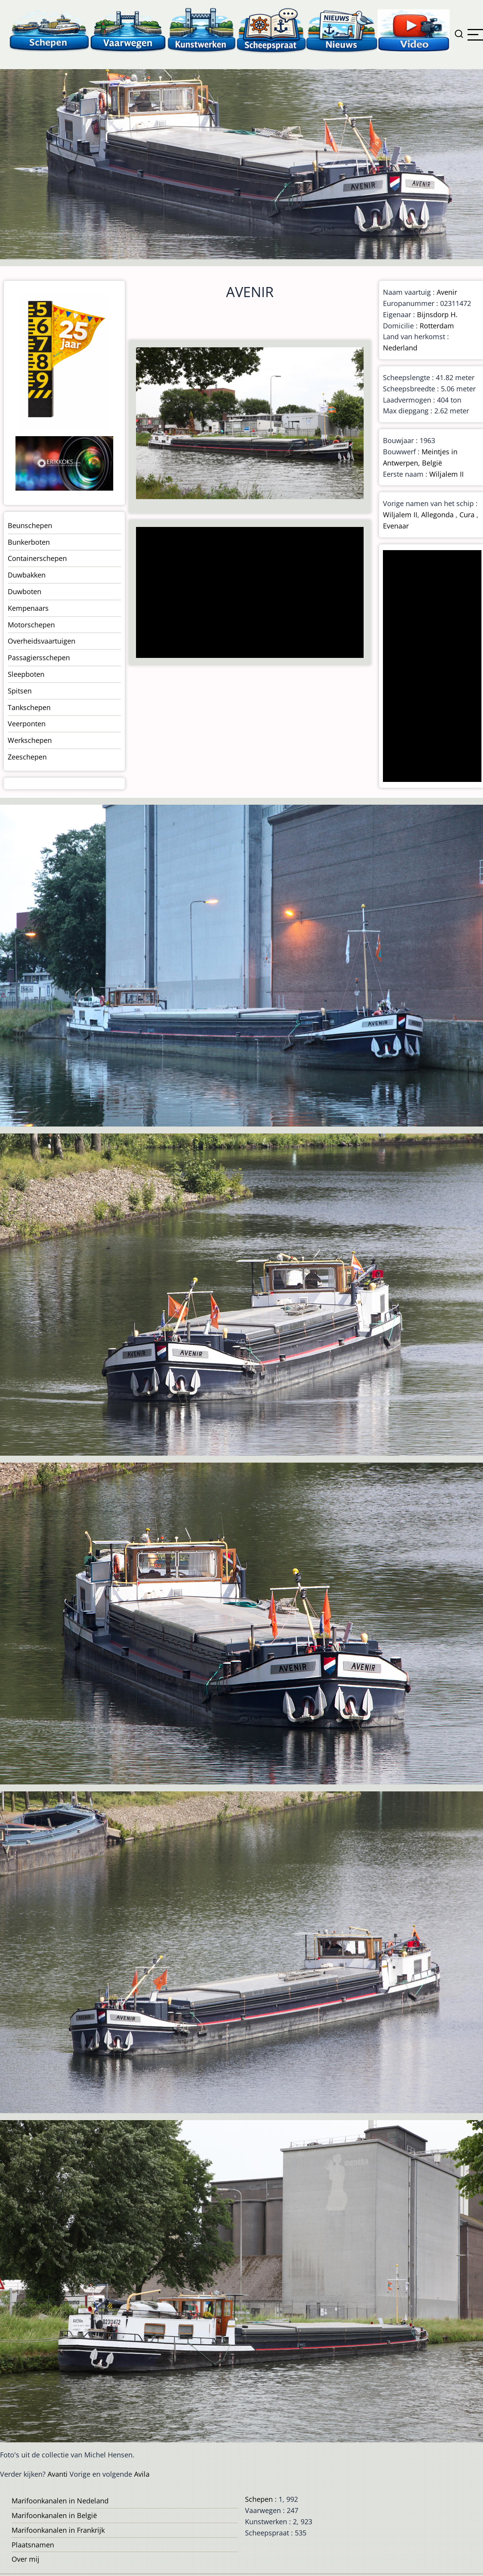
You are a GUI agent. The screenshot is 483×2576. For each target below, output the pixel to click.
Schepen (259, 2499)
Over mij (25, 2559)
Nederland (400, 347)
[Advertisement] (247, 593)
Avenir (447, 292)
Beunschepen (30, 525)
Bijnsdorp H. (437, 314)
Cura (466, 514)
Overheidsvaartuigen (41, 641)
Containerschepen (37, 558)
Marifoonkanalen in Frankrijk (58, 2530)
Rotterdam (437, 325)
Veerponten (27, 723)
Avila (142, 2474)
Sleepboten (26, 674)
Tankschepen (29, 707)
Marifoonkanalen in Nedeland (60, 2500)
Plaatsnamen (33, 2544)
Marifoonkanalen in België (54, 2515)
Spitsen (20, 690)
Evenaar (396, 525)
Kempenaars (28, 608)
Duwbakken (27, 574)
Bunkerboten (29, 542)
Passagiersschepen (39, 657)
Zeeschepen (27, 756)
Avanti (58, 2474)
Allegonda (437, 514)
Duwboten (24, 591)
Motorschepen (31, 624)
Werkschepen (30, 740)
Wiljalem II (446, 474)
